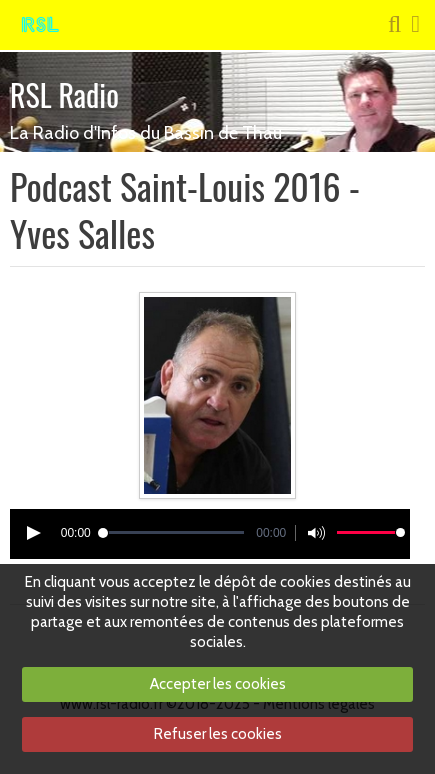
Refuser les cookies (218, 734)
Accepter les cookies (218, 684)
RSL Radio (64, 94)
